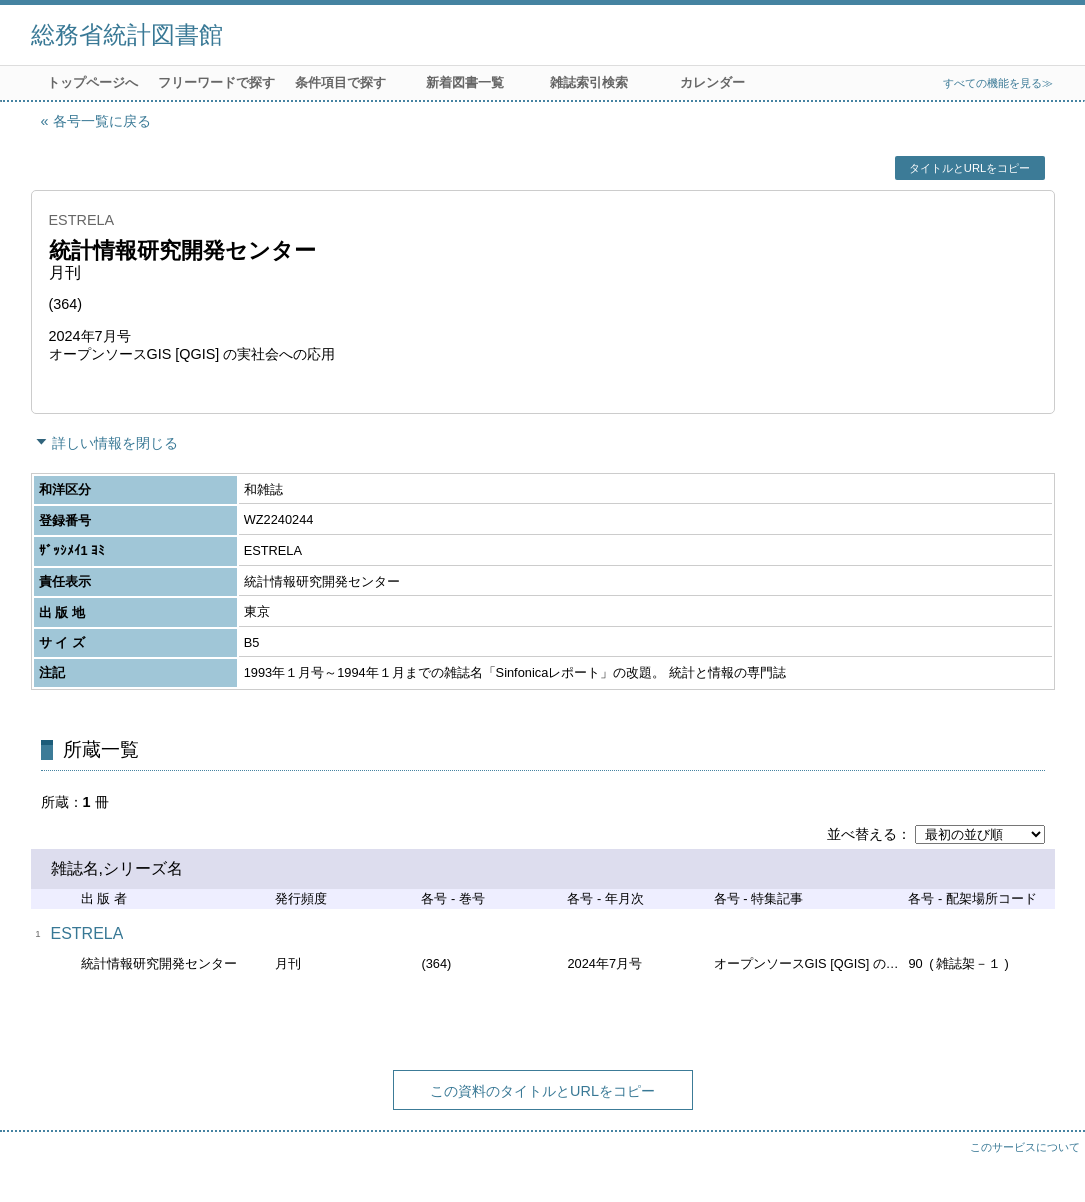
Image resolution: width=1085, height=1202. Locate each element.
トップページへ (92, 82)
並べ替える (862, 834)
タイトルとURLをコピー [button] (969, 168)
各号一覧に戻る (102, 121)
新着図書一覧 (465, 82)
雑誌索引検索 (589, 82)
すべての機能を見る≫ (998, 83)
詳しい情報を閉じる (115, 443)
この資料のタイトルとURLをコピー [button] (542, 1091)
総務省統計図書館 (127, 34)
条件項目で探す (340, 82)
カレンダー (712, 82)
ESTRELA (87, 933)
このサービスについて (1025, 1147)
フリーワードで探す (216, 82)
